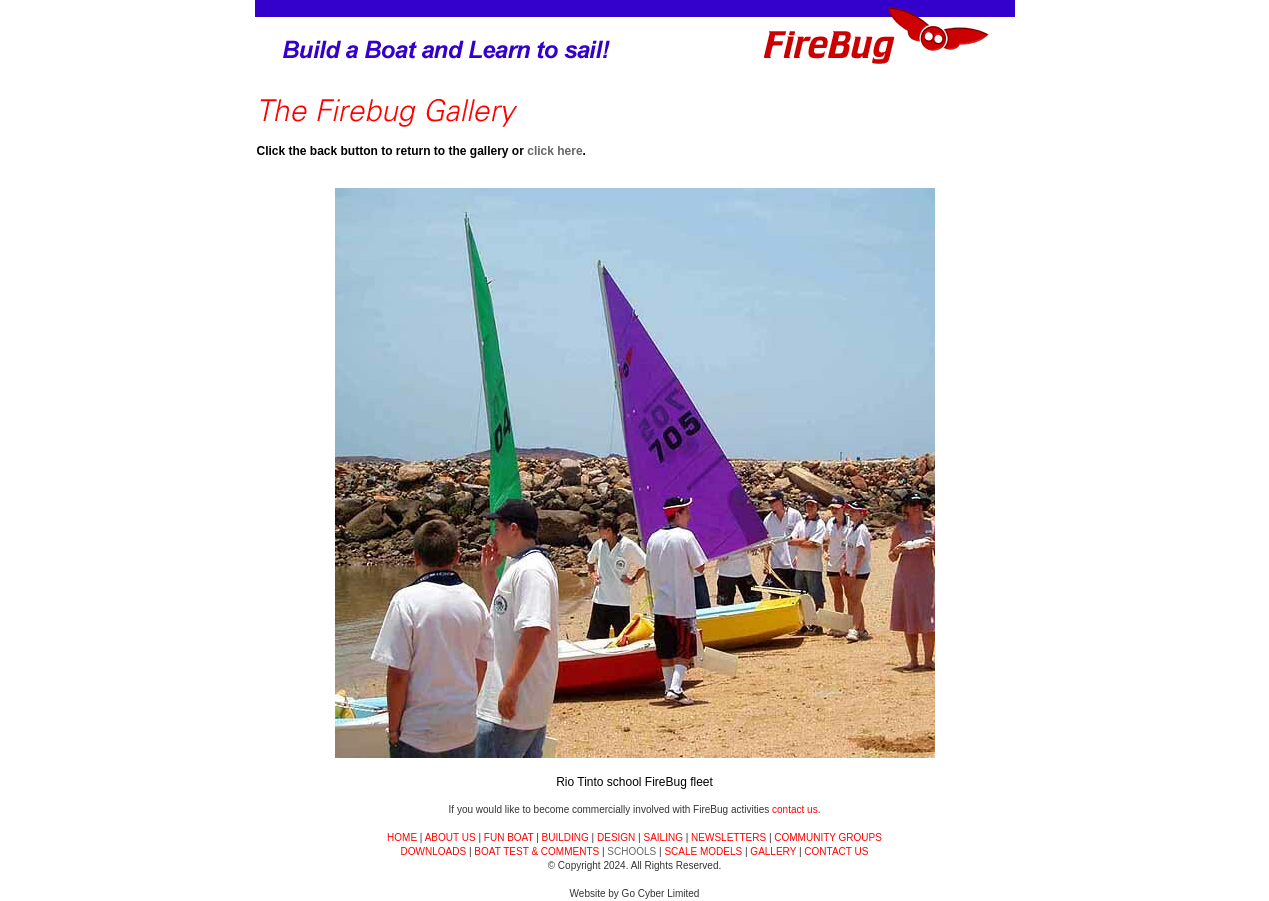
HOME (402, 837)
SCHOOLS (631, 851)
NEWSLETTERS (728, 837)
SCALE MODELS (703, 851)
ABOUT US (450, 837)
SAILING (662, 837)
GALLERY (773, 851)
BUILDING (565, 837)
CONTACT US (836, 851)
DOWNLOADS (434, 851)
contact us (795, 809)
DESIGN (616, 837)
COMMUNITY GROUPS (828, 837)
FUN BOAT (509, 837)
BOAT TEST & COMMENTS (536, 851)
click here (554, 151)
